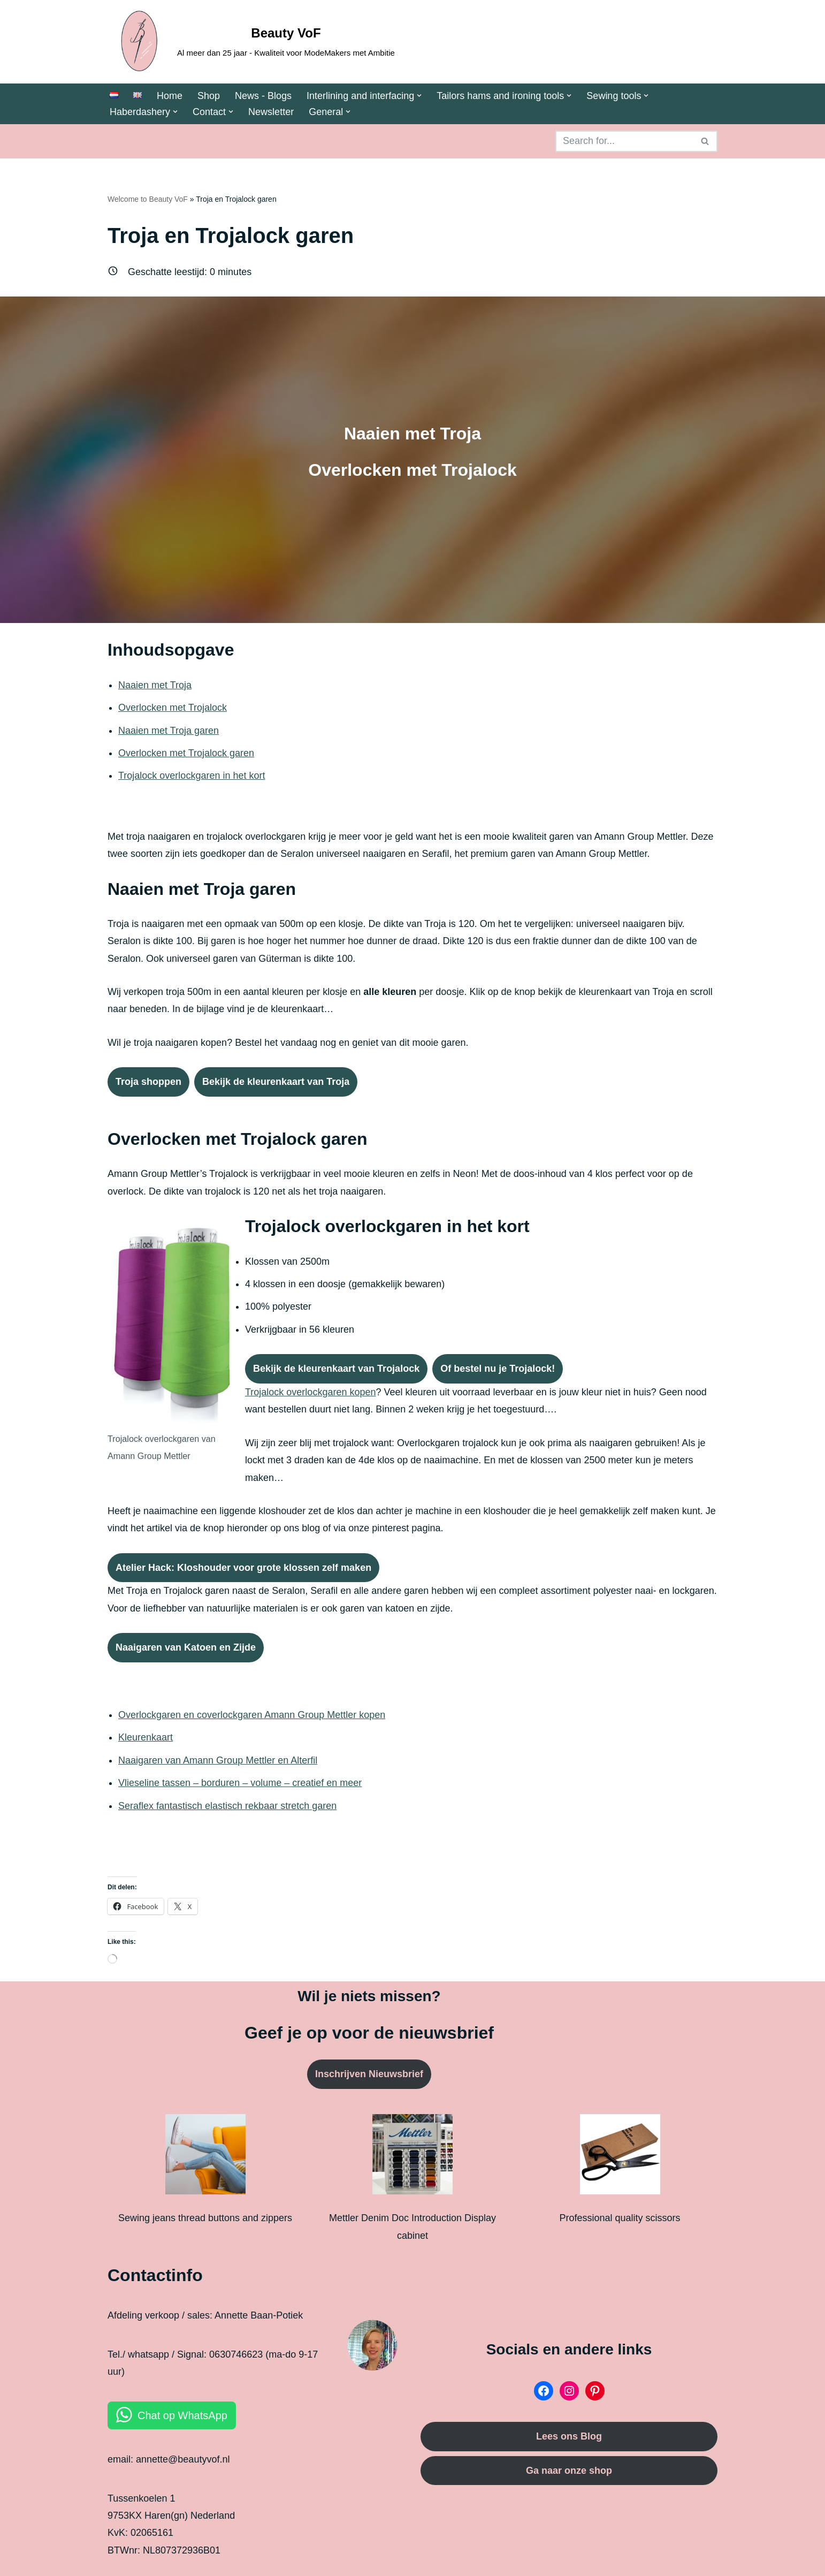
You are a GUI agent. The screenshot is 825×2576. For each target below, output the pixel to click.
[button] (419, 95)
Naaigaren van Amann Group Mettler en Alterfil (217, 1760)
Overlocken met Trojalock (172, 707)
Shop (208, 95)
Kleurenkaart (145, 1737)
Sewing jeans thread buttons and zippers (205, 2218)
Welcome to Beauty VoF (148, 199)
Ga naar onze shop (569, 2470)
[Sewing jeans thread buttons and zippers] (205, 2157)
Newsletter (271, 112)
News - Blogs (263, 95)
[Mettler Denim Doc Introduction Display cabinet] (412, 2157)
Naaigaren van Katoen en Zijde (186, 1647)
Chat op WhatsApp (182, 2415)
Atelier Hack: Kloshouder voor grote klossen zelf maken (243, 1567)
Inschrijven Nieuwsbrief (369, 2074)
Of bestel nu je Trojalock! (497, 1368)
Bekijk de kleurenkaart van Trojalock (336, 1368)
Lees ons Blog (569, 2436)
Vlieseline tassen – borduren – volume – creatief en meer (240, 1782)
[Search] (624, 141)
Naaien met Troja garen (168, 730)
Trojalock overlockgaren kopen (310, 1392)
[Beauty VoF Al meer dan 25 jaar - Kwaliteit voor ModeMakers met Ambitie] (251, 42)
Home (169, 95)
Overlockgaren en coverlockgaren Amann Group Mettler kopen (251, 1714)
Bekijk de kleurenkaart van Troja (275, 1081)
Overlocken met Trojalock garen (186, 753)
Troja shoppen (148, 1081)
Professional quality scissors (619, 2218)
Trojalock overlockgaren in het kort (191, 775)
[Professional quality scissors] (620, 2157)
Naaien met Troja (155, 685)
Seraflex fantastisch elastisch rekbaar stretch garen (227, 1805)
